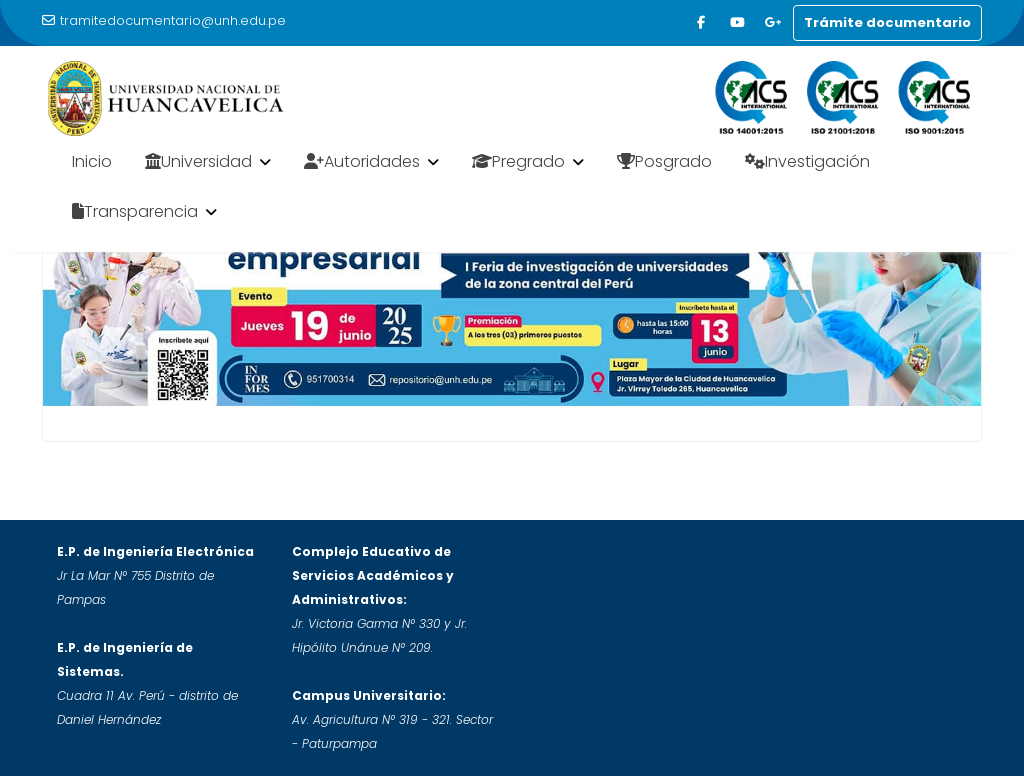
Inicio (92, 161)
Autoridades (362, 161)
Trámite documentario (887, 22)
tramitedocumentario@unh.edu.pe (164, 20)
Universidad (198, 161)
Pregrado (518, 161)
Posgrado (664, 161)
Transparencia (135, 211)
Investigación (807, 161)
